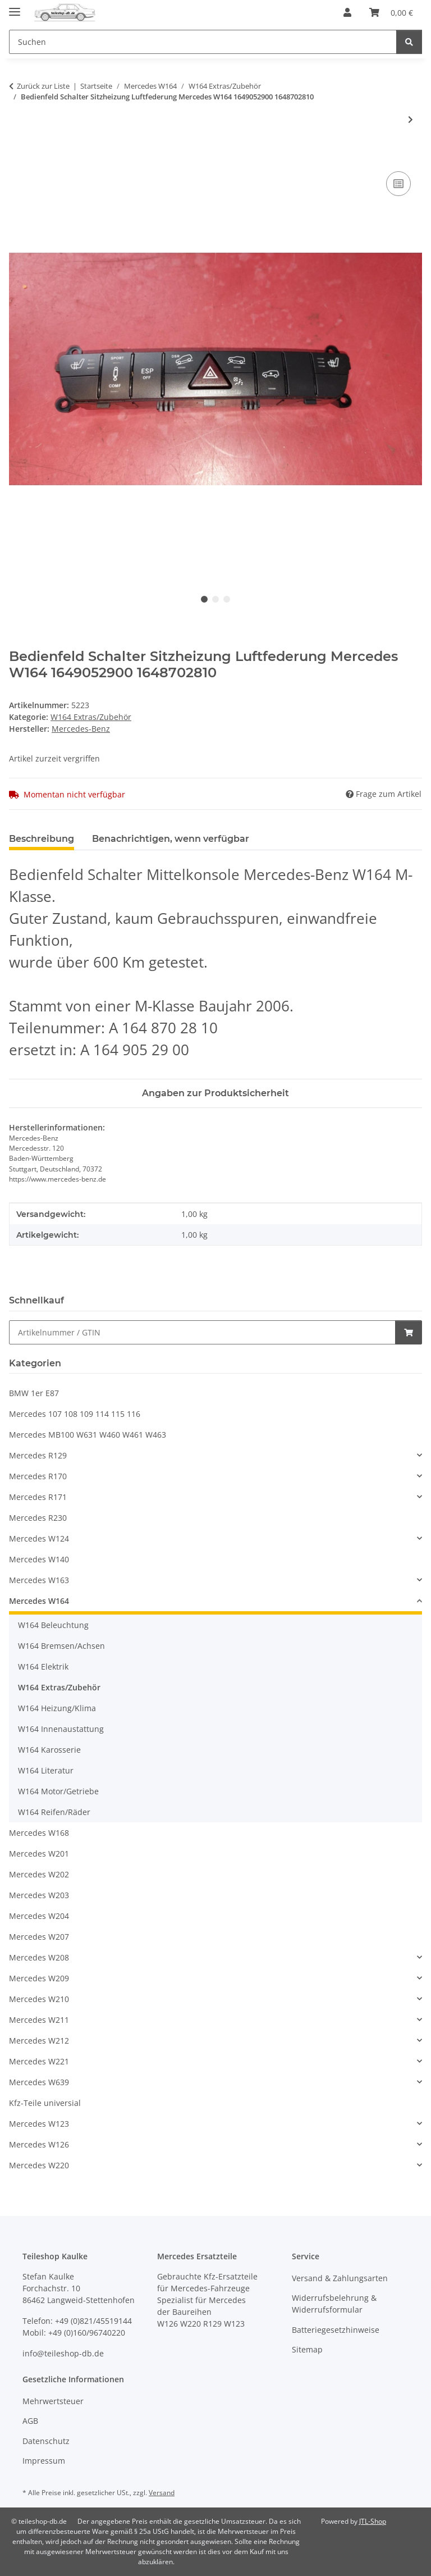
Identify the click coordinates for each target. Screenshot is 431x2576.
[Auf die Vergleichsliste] (398, 183)
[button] (347, 12)
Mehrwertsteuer (53, 2401)
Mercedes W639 (39, 2082)
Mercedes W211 (39, 2019)
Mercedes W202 (39, 1874)
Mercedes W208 (39, 1957)
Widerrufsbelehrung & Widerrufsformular (334, 2303)
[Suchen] (409, 42)
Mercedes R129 (38, 1455)
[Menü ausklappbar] (14, 7)
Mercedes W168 (39, 1832)
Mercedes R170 (38, 1476)
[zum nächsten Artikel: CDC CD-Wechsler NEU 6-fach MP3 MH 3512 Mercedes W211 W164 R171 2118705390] (410, 119)
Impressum (43, 2460)
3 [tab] (226, 599)
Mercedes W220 (39, 2165)
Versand (162, 2492)
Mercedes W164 (39, 1600)
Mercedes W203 (39, 1895)
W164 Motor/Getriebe (58, 1791)
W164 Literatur (46, 1770)
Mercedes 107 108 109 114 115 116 (74, 1413)
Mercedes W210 (39, 1999)
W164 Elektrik (43, 1666)
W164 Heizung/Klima (57, 1708)
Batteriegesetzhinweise (335, 2329)
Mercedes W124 (39, 1538)
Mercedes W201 (39, 1853)
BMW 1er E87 (34, 1393)
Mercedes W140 (39, 1559)
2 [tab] (215, 599)
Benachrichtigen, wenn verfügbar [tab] (170, 838)
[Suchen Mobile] (203, 42)
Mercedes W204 (39, 1916)
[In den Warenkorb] (18, 156)
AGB (30, 2420)
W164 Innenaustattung (61, 1729)
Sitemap (307, 2349)
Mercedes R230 (38, 1517)
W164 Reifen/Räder (54, 1812)
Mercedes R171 (38, 1497)
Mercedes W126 (39, 2144)
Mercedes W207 (39, 1936)
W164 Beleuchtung (53, 1625)
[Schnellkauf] (202, 1332)
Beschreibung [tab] (41, 838)
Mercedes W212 (39, 2040)
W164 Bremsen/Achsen (61, 1645)
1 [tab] (204, 599)
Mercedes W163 (39, 1580)
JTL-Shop (372, 2521)
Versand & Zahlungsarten (340, 2278)
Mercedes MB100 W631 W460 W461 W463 (87, 1434)
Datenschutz (46, 2441)
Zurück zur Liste (43, 86)
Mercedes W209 (39, 1978)
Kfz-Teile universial (45, 2103)
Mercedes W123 (39, 2123)
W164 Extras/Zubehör (91, 717)
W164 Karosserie (49, 1749)
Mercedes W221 (39, 2061)
